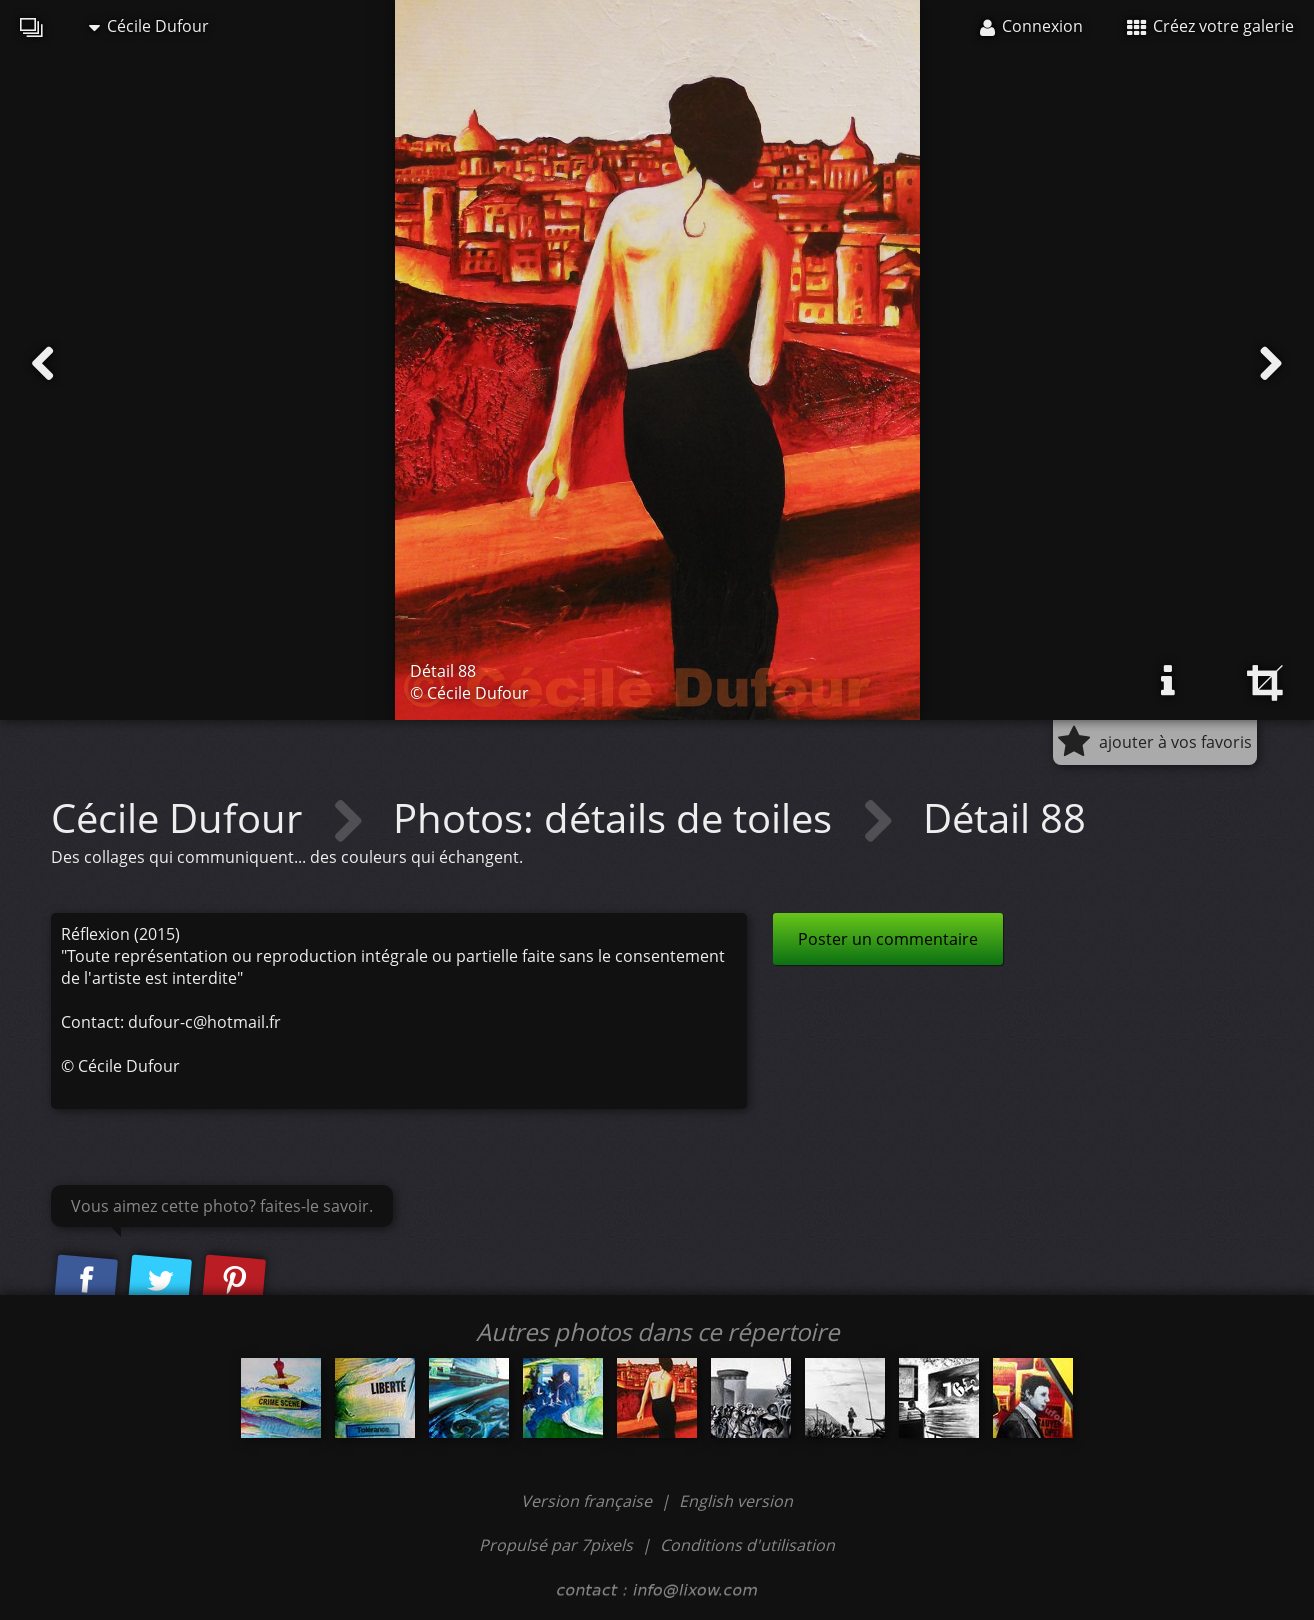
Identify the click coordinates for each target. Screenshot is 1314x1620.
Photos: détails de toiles (617, 817)
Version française (588, 1501)
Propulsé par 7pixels (556, 1545)
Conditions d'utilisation (747, 1545)
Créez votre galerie (1210, 26)
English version (736, 1501)
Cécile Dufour (149, 26)
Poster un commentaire (888, 939)
